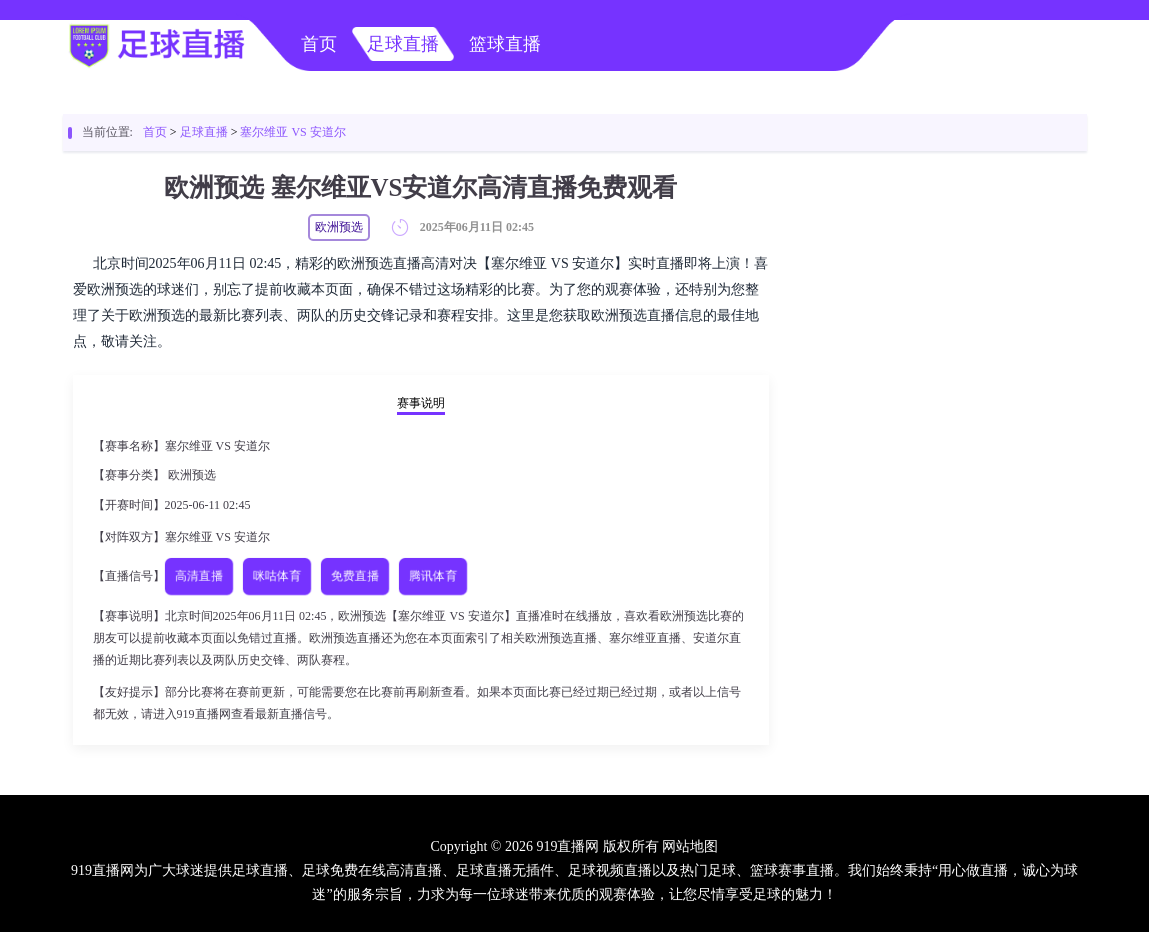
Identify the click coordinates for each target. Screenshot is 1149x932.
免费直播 (354, 576)
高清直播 (198, 576)
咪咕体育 (276, 576)
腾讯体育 (432, 576)
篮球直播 (505, 44)
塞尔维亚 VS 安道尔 (292, 132)
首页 (319, 44)
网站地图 (690, 846)
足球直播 (403, 44)
